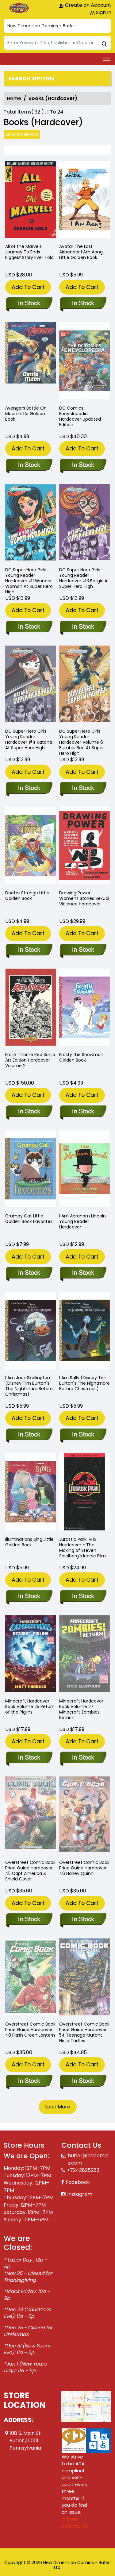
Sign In (100, 12)
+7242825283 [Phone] (83, 2170)
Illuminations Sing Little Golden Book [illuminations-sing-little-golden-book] (29, 1542)
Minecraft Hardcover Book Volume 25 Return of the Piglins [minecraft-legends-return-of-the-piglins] (30, 1706)
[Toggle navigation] (106, 59)
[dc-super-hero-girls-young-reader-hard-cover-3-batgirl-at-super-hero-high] (83, 627)
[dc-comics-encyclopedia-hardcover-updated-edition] (83, 465)
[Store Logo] (19, 8)
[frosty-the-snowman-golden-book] (83, 1112)
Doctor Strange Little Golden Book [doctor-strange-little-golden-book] (27, 895)
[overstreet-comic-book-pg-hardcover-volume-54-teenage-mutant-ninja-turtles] (83, 2081)
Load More (57, 2106)
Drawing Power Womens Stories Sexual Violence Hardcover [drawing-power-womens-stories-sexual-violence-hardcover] (84, 898)
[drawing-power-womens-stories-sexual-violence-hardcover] (83, 950)
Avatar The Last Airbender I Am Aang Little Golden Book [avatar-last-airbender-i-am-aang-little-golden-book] (81, 252)
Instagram (79, 2194)
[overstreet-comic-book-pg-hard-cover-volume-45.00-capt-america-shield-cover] (29, 1920)
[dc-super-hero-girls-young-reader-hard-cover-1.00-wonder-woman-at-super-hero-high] (29, 627)
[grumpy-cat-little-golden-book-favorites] (29, 1273)
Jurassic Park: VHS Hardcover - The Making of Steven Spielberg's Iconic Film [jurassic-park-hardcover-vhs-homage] (82, 1548)
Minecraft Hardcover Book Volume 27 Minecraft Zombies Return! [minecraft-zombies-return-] (81, 1709)
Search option (31, 78)
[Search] (57, 43)
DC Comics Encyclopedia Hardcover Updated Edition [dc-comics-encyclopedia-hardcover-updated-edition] (80, 416)
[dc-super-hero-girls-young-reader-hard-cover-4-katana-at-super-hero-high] (29, 788)
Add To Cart (28, 287)
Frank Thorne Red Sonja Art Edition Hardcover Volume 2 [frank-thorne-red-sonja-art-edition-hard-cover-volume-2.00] (30, 1060)
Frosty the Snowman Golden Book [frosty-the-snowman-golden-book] (81, 1057)
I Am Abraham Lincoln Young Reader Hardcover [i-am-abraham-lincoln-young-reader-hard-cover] (82, 1221)
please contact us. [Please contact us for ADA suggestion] (75, 2522)
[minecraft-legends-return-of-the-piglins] (29, 1758)
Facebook (78, 2182)
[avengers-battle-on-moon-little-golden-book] (29, 465)
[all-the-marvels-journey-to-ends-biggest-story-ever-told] (30, 201)
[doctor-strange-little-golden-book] (29, 950)
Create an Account (85, 5)
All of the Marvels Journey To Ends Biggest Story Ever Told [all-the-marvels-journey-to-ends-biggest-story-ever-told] (29, 252)
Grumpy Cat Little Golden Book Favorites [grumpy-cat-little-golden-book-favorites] (28, 1218)
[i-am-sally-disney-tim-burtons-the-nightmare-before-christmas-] (83, 1435)
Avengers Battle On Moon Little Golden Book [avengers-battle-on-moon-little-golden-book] (26, 413)
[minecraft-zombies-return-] (83, 1758)
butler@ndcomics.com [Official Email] (88, 2159)
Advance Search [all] (22, 134)
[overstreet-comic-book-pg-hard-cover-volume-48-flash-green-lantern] (29, 2081)
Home (14, 98)
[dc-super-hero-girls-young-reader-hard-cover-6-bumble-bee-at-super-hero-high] (83, 788)
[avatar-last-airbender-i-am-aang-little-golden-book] (84, 201)
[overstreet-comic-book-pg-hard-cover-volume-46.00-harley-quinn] (83, 1920)
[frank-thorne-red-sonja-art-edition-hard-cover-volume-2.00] (29, 1112)
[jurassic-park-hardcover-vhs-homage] (83, 1596)
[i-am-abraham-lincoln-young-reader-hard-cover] (83, 1273)
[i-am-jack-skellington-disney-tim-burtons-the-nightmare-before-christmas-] (29, 1435)
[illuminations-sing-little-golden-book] (29, 1596)
